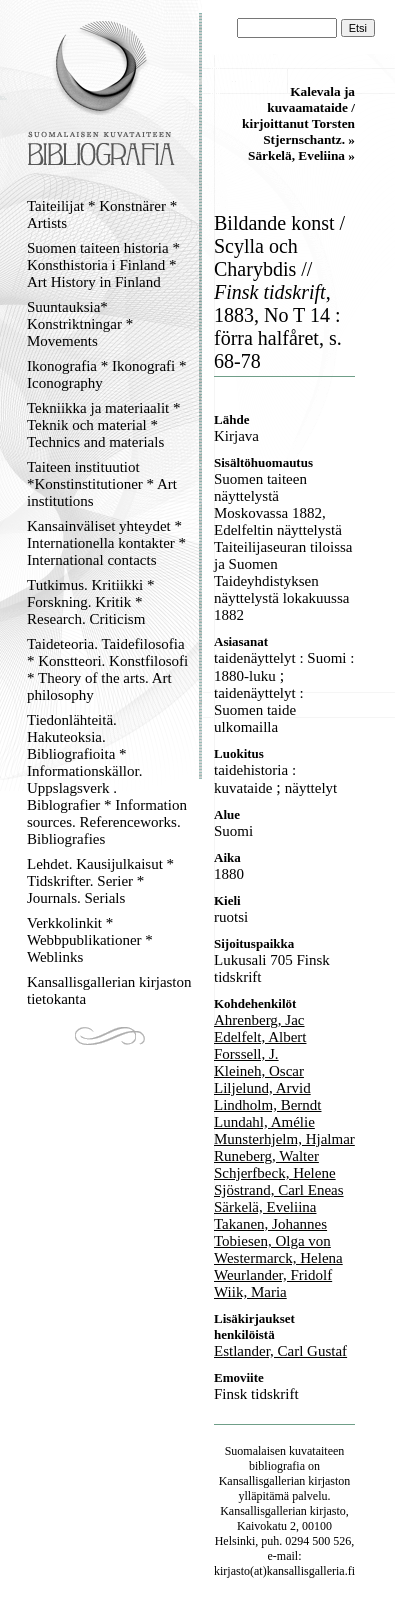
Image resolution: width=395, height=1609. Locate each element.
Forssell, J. (246, 1054)
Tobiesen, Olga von (272, 1241)
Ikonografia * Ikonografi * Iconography (107, 374)
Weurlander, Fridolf (273, 1275)
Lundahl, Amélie (264, 1122)
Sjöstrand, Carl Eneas (279, 1190)
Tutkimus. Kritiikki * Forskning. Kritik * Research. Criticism (90, 602)
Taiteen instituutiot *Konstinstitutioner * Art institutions (102, 484)
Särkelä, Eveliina (265, 1207)
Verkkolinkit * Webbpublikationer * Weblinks (90, 940)
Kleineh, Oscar (259, 1071)
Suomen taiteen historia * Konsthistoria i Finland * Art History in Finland (103, 265)
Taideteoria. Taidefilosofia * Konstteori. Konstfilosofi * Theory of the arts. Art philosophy (107, 669)
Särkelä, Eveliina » (301, 155)
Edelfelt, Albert (260, 1037)
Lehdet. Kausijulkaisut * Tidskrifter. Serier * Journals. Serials (100, 881)
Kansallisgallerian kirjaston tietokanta (109, 990)
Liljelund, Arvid (262, 1088)
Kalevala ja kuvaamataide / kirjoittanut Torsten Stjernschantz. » (298, 115)
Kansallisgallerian (262, 1481)
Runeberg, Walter (266, 1156)
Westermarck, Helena (278, 1258)
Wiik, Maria (250, 1292)
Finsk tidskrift (256, 1394)
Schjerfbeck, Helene (275, 1173)
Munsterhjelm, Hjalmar (284, 1139)
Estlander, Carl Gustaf (280, 1351)
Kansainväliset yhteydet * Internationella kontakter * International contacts (106, 543)
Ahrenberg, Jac (259, 1020)
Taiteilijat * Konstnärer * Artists (102, 214)
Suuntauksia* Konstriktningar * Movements (80, 324)
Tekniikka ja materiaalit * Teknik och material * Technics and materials (103, 425)
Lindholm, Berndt (268, 1105)
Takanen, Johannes (270, 1224)
